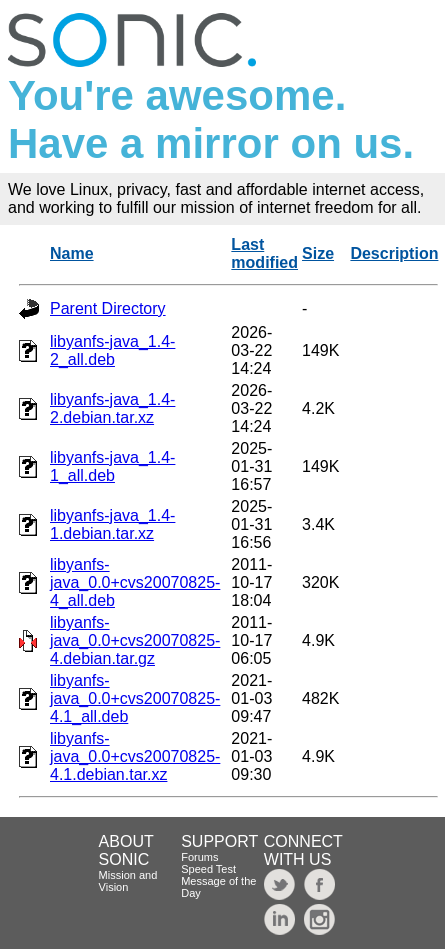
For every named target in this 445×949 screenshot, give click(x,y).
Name (72, 253)
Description (394, 253)
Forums (199, 857)
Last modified (264, 253)
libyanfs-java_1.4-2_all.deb (112, 350)
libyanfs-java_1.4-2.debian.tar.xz (112, 408)
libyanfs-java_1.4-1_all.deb (112, 466)
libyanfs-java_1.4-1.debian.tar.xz (112, 524)
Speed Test (208, 869)
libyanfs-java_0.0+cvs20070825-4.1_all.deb (135, 698)
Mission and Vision (128, 881)
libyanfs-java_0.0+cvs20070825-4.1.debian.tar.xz (135, 756)
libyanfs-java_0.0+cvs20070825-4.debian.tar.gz (135, 640)
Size (318, 253)
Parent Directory (108, 308)
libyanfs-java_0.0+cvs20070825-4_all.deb (135, 582)
